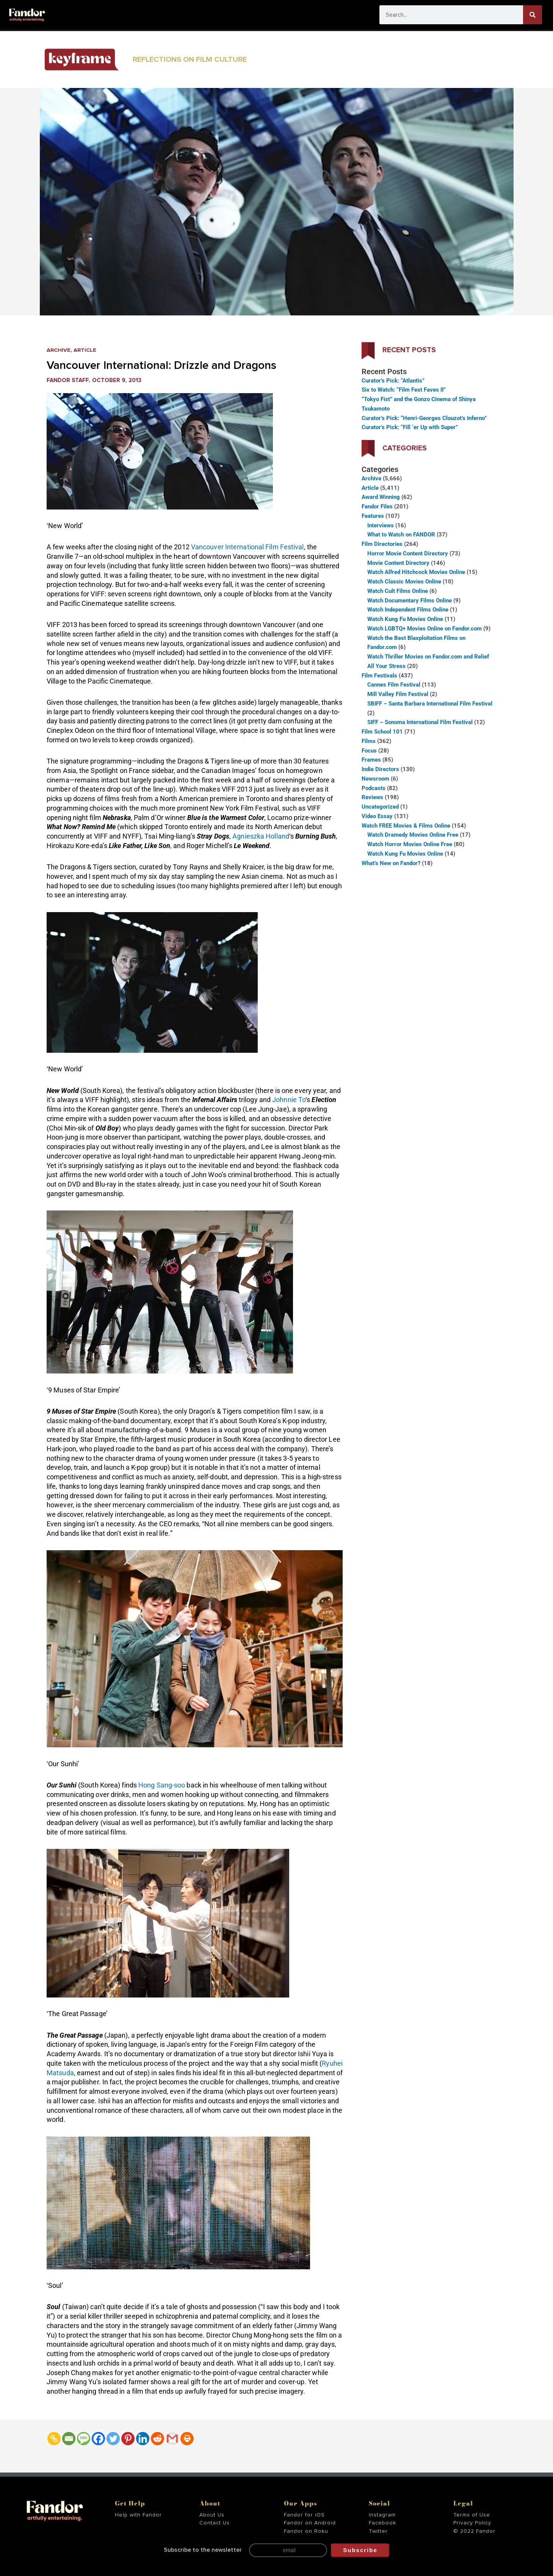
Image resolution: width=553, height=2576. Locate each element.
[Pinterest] (128, 2438)
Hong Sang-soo (161, 1785)
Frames (371, 759)
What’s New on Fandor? (391, 863)
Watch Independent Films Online (407, 609)
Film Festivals (379, 675)
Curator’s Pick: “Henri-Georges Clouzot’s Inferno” (424, 418)
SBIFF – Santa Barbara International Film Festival (429, 703)
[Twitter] (113, 2438)
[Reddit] (157, 2438)
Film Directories (382, 544)
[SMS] (83, 2438)
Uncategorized (380, 806)
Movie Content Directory (398, 563)
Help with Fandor (138, 2515)
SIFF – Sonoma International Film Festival (420, 722)
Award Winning (381, 497)
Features (373, 516)
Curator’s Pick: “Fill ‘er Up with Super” (410, 427)
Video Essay (377, 816)
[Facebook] (98, 2438)
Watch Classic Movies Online (404, 581)
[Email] (68, 2438)
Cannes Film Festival (393, 684)
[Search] (532, 14)
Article (86, 350)
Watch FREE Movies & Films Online (406, 825)
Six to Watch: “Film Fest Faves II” (404, 389)
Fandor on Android (310, 2523)
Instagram (382, 2515)
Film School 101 (382, 731)
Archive (59, 350)
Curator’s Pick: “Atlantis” (393, 380)
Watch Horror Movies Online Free (409, 844)
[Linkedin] (142, 2438)
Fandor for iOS (304, 2515)
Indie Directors (380, 769)
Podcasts (373, 788)
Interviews (380, 525)
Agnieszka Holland (260, 836)
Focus (369, 750)
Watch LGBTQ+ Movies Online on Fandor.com (424, 628)
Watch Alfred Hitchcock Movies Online (416, 572)
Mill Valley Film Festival (397, 694)
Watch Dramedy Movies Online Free (412, 834)
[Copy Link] (54, 2438)
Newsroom (375, 778)
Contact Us (214, 2523)
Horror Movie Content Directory (407, 553)
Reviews (372, 797)
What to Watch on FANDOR (401, 534)
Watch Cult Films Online (397, 591)
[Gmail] (172, 2438)
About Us (211, 2515)
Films (369, 741)
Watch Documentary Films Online (409, 600)
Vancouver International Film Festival (247, 547)
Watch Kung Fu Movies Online (405, 619)
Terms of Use (471, 2515)
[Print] (187, 2438)
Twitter (378, 2531)
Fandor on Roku (306, 2531)
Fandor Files (377, 506)
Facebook (382, 2523)
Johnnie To (288, 1100)
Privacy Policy (472, 2523)
